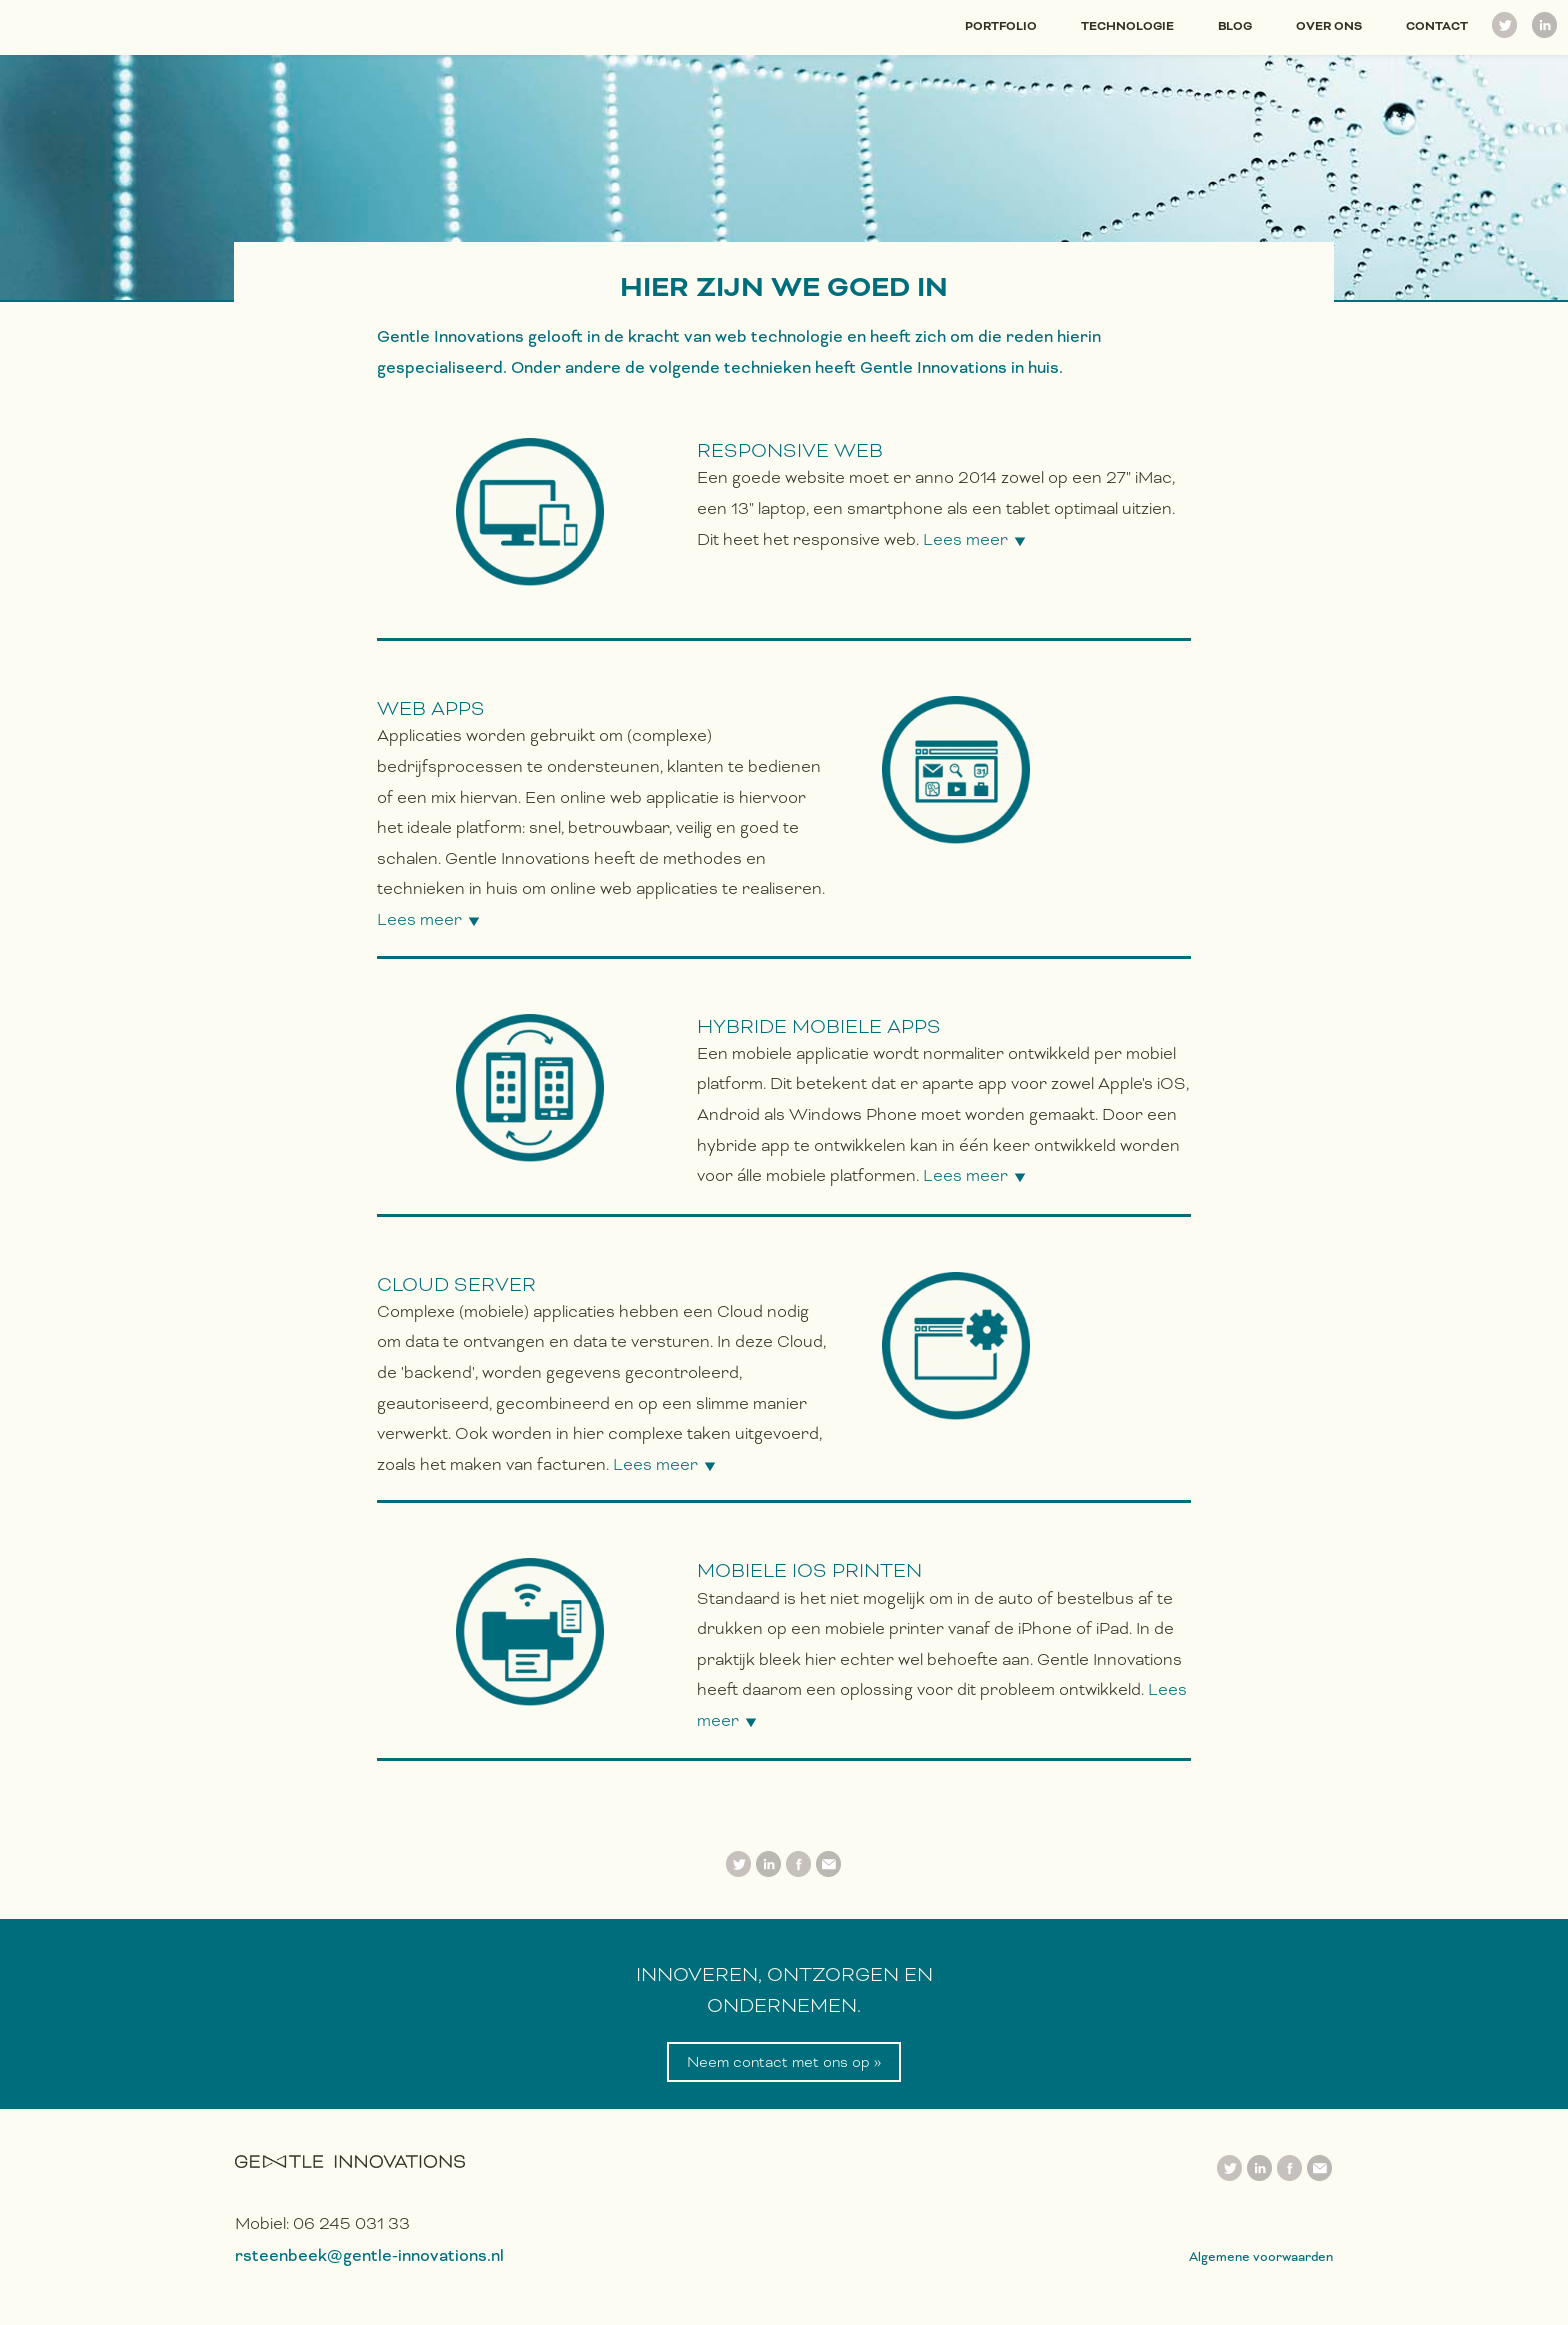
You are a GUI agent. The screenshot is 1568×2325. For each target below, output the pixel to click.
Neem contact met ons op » (784, 2062)
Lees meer (965, 539)
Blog (1235, 26)
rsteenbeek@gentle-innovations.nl (369, 2255)
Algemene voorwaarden (1261, 2256)
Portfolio (1001, 26)
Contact (1437, 26)
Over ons (1329, 26)
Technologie (1127, 26)
